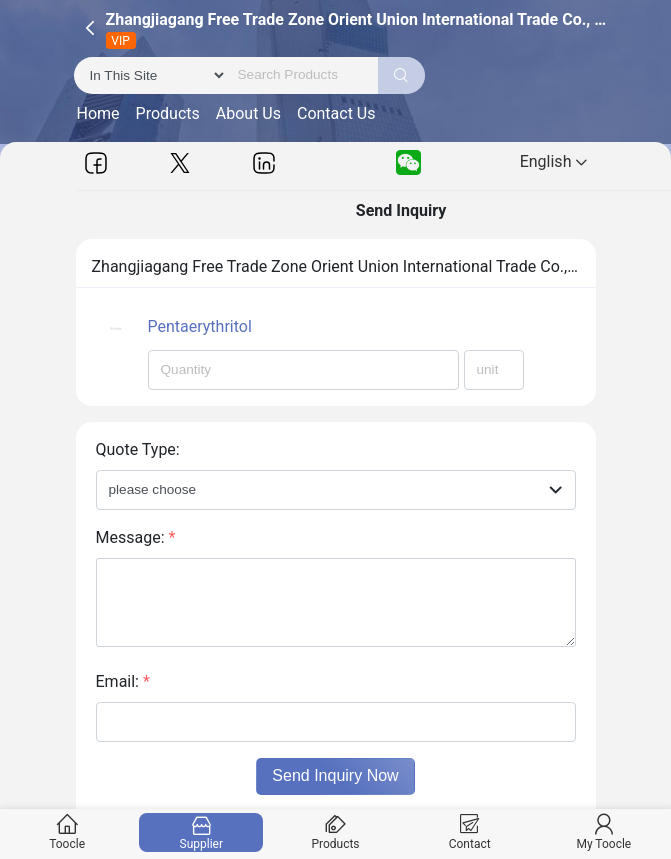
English (554, 161)
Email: (123, 681)
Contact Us (336, 113)
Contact (469, 832)
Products (168, 113)
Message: (136, 537)
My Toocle (603, 832)
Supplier (201, 832)
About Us (248, 113)
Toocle (67, 832)
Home (98, 113)
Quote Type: (138, 449)
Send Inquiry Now (335, 775)
